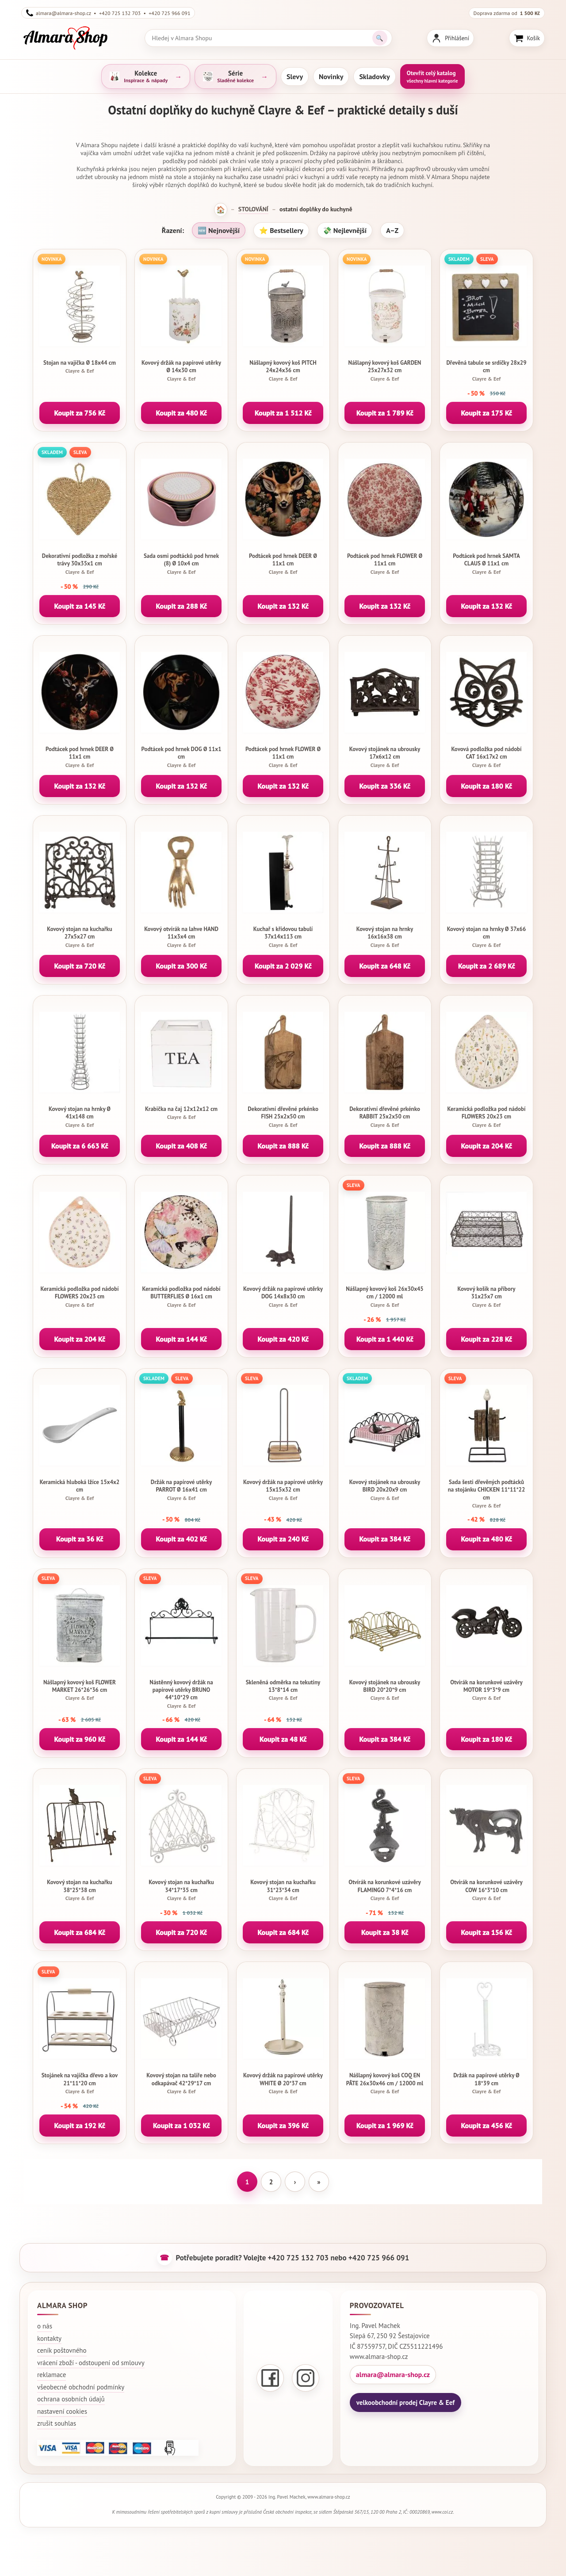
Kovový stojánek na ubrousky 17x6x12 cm (384, 756)
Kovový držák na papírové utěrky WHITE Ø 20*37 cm (283, 2083)
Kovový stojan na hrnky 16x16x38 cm (384, 936)
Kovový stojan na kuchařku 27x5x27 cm (79, 936)
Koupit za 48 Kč (283, 1739)
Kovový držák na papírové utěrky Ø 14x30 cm (181, 370)
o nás (44, 2326)
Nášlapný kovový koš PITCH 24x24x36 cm (283, 370)
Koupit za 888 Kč (283, 1145)
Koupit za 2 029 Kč (283, 966)
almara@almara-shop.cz (393, 2374)
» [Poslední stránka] (318, 2182)
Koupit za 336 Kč (384, 786)
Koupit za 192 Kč (79, 2125)
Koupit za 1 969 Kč (384, 2125)
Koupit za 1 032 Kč (181, 2125)
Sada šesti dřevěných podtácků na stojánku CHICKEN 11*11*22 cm (486, 1493)
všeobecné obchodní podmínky (80, 2387)
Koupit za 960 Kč (79, 1739)
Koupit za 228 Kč (486, 1339)
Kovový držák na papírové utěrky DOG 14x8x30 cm (283, 1296)
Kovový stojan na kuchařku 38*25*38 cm (79, 1889)
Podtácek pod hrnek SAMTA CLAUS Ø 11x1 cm (486, 563)
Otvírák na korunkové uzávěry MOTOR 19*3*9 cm (486, 1690)
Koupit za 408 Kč (181, 1145)
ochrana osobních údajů (71, 2399)
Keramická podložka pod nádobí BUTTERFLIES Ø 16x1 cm (181, 1296)
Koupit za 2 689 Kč (486, 966)
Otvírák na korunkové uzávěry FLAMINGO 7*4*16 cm (384, 1889)
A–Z (392, 230)
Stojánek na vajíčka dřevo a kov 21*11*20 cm (79, 2083)
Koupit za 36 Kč (79, 1538)
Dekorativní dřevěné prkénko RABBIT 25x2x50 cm (384, 1116)
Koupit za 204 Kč (486, 1145)
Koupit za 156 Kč (486, 1932)
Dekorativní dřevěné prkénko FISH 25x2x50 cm (283, 1116)
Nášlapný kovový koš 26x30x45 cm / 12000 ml (384, 1296)
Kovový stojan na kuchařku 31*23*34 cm (283, 1889)
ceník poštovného (62, 2350)
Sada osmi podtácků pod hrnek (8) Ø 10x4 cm (181, 563)
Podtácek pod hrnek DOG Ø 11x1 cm (181, 756)
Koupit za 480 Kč (181, 412)
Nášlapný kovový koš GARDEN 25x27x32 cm (384, 370)
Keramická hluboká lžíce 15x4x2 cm (79, 1489)
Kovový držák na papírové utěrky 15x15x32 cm (283, 1489)
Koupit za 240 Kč (283, 1538)
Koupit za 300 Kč (181, 966)
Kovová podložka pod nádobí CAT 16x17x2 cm (486, 756)
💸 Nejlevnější (345, 230)
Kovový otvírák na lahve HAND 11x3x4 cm (181, 936)
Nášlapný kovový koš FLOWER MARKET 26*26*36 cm (79, 1690)
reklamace (51, 2374)
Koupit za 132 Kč (283, 606)
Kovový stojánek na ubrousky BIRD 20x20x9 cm (384, 1489)
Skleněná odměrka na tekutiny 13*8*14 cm (283, 1690)
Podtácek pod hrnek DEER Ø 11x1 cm (283, 563)
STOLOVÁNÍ (253, 209)
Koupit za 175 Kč (486, 412)
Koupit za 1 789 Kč (384, 412)
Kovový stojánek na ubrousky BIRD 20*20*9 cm (384, 1690)
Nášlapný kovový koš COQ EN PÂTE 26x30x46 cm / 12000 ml (384, 2083)
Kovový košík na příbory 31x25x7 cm (486, 1296)
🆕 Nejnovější (219, 230)
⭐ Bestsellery (281, 230)
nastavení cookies (62, 2411)
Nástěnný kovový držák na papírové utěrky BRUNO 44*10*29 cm (181, 1694)
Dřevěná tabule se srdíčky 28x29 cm (486, 370)
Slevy (295, 76)
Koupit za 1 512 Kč (283, 412)
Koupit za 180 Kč (486, 786)
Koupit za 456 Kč (486, 2125)
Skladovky (374, 76)
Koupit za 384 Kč (384, 1538)
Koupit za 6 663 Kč (79, 1145)
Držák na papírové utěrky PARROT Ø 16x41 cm (181, 1489)
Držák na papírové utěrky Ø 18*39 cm (486, 2083)
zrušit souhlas (56, 2423)
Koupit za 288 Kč (181, 606)
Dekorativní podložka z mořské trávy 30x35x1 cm (79, 563)
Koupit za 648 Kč (384, 966)
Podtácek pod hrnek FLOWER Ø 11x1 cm (384, 563)
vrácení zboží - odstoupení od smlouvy (91, 2362)
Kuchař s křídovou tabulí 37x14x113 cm (283, 936)
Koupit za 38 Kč (385, 1932)
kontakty (49, 2338)
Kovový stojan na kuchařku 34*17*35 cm (181, 1889)
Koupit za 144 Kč (181, 1339)
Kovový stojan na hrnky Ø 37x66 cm (486, 936)
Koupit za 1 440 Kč (384, 1339)
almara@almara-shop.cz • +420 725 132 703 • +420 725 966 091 (108, 12)
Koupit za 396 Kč (283, 2125)
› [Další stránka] (295, 2182)
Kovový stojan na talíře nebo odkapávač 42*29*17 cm (181, 2083)
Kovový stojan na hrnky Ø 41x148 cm (79, 1116)
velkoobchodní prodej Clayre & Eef (405, 2402)
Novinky (331, 76)
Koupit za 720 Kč (79, 966)
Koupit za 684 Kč (79, 1932)
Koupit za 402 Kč (181, 1538)
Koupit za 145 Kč (79, 606)
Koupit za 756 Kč (79, 412)
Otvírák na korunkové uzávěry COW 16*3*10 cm (486, 1889)
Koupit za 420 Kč (283, 1339)
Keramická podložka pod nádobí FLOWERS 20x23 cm (486, 1116)
